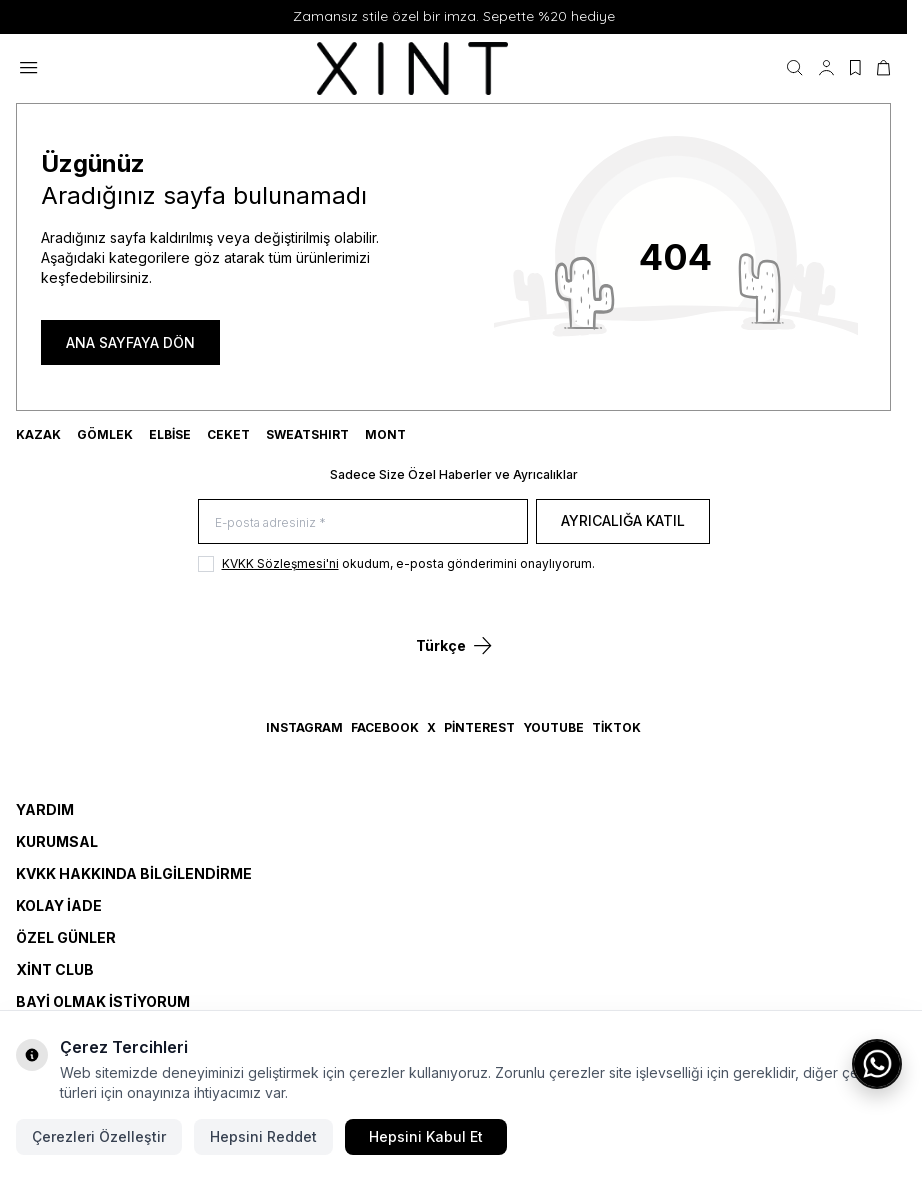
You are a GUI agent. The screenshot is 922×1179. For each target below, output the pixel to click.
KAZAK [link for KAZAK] (38, 434)
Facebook (385, 727)
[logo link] (413, 68)
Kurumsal (57, 841)
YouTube (553, 727)
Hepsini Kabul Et (426, 1136)
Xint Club (55, 969)
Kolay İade (59, 905)
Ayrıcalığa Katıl (623, 520)
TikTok (616, 727)
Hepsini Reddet (263, 1136)
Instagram (304, 727)
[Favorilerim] (855, 68)
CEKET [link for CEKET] (228, 434)
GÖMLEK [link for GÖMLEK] (105, 434)
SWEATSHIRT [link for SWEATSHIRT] (307, 434)
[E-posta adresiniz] (363, 521)
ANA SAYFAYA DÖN (130, 342)
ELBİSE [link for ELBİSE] (170, 434)
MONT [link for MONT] (385, 434)
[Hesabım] (826, 68)
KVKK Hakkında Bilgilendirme (134, 873)
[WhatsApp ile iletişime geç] (877, 1064)
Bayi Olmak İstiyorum (103, 1001)
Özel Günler (66, 937)
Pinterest (479, 727)
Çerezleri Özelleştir (99, 1136)
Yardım (45, 809)
